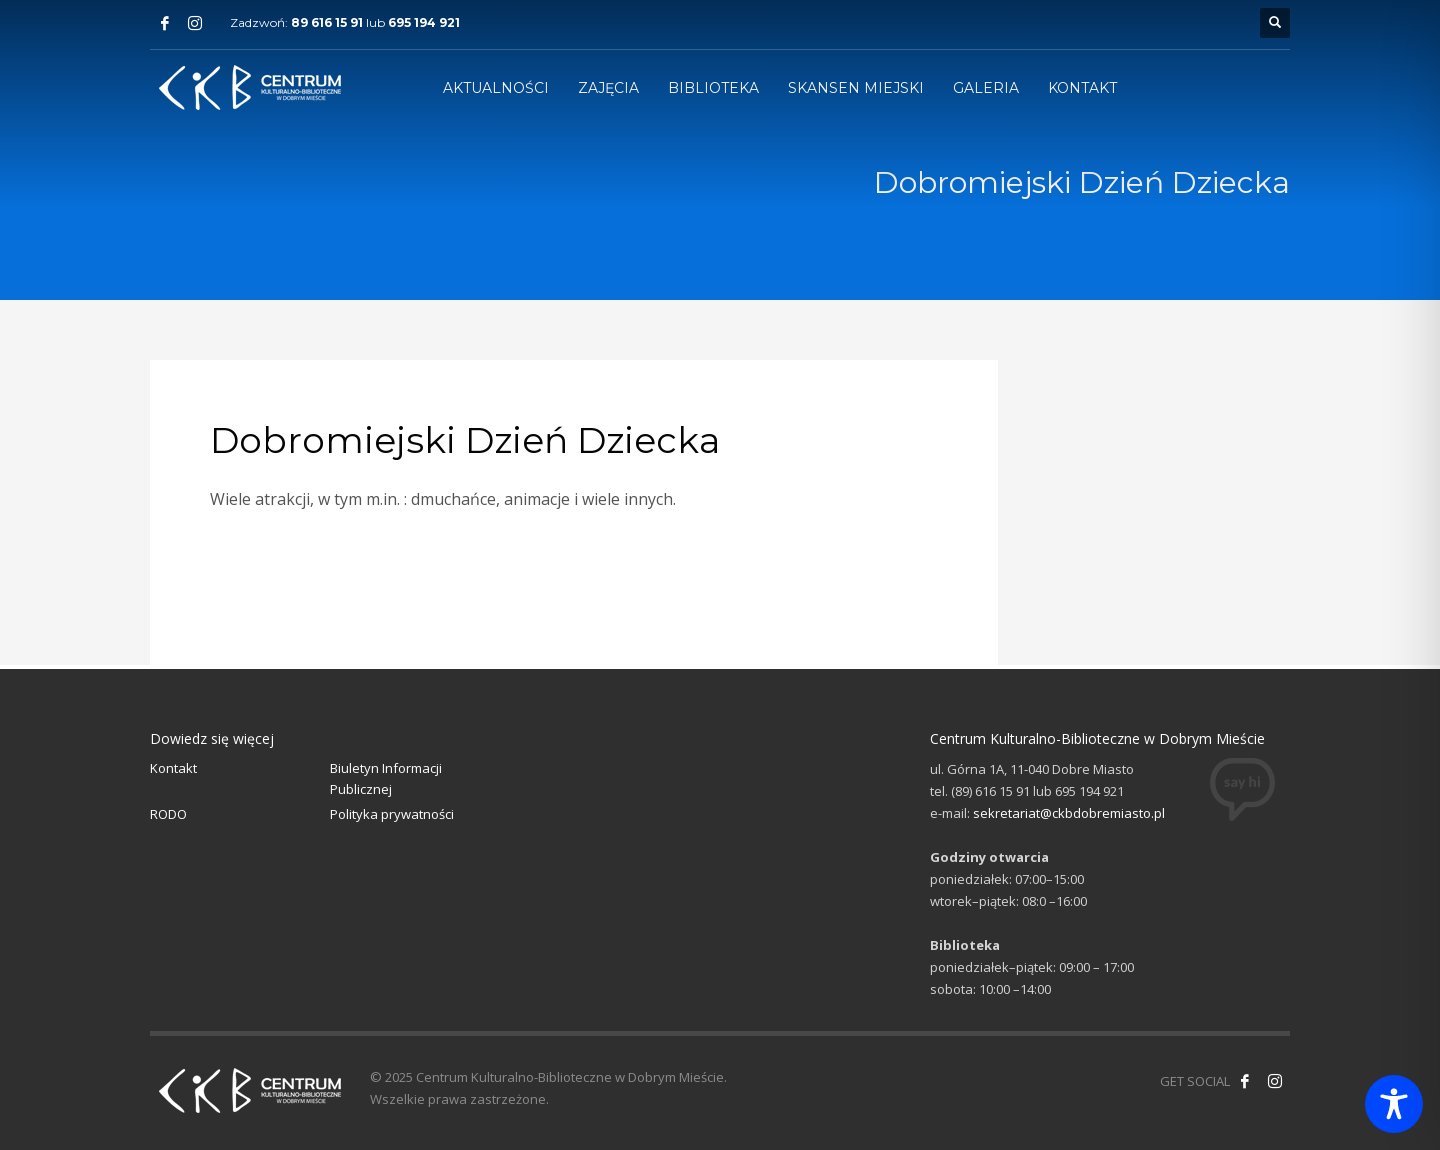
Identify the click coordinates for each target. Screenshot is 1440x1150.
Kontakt (173, 768)
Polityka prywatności (392, 814)
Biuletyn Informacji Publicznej (386, 778)
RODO (168, 814)
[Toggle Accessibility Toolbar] (1394, 1104)
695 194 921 (424, 22)
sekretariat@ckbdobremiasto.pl (1069, 813)
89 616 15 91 (327, 22)
